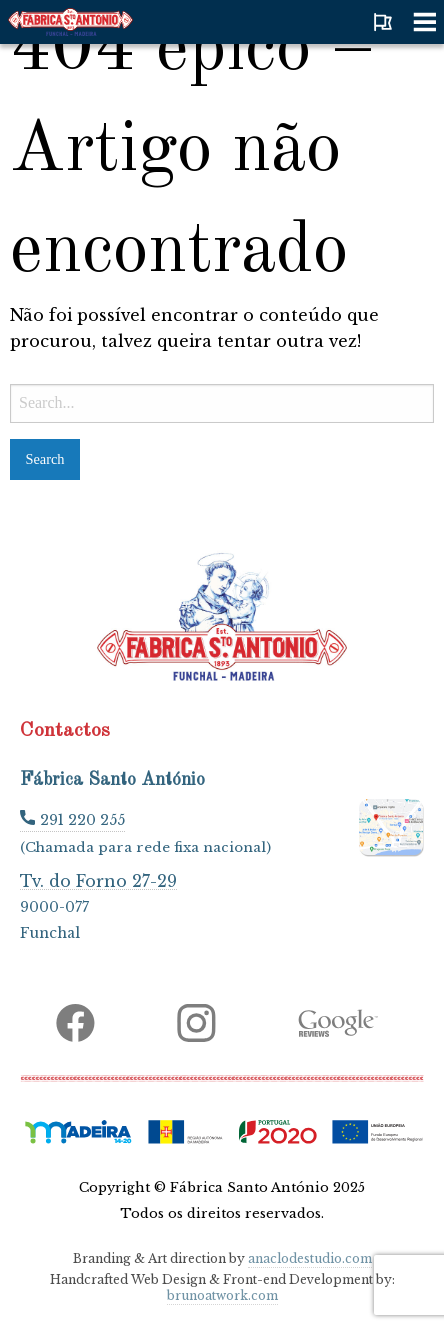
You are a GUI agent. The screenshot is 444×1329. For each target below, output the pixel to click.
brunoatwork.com (222, 1295)
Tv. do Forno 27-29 (98, 880)
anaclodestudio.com (310, 1258)
